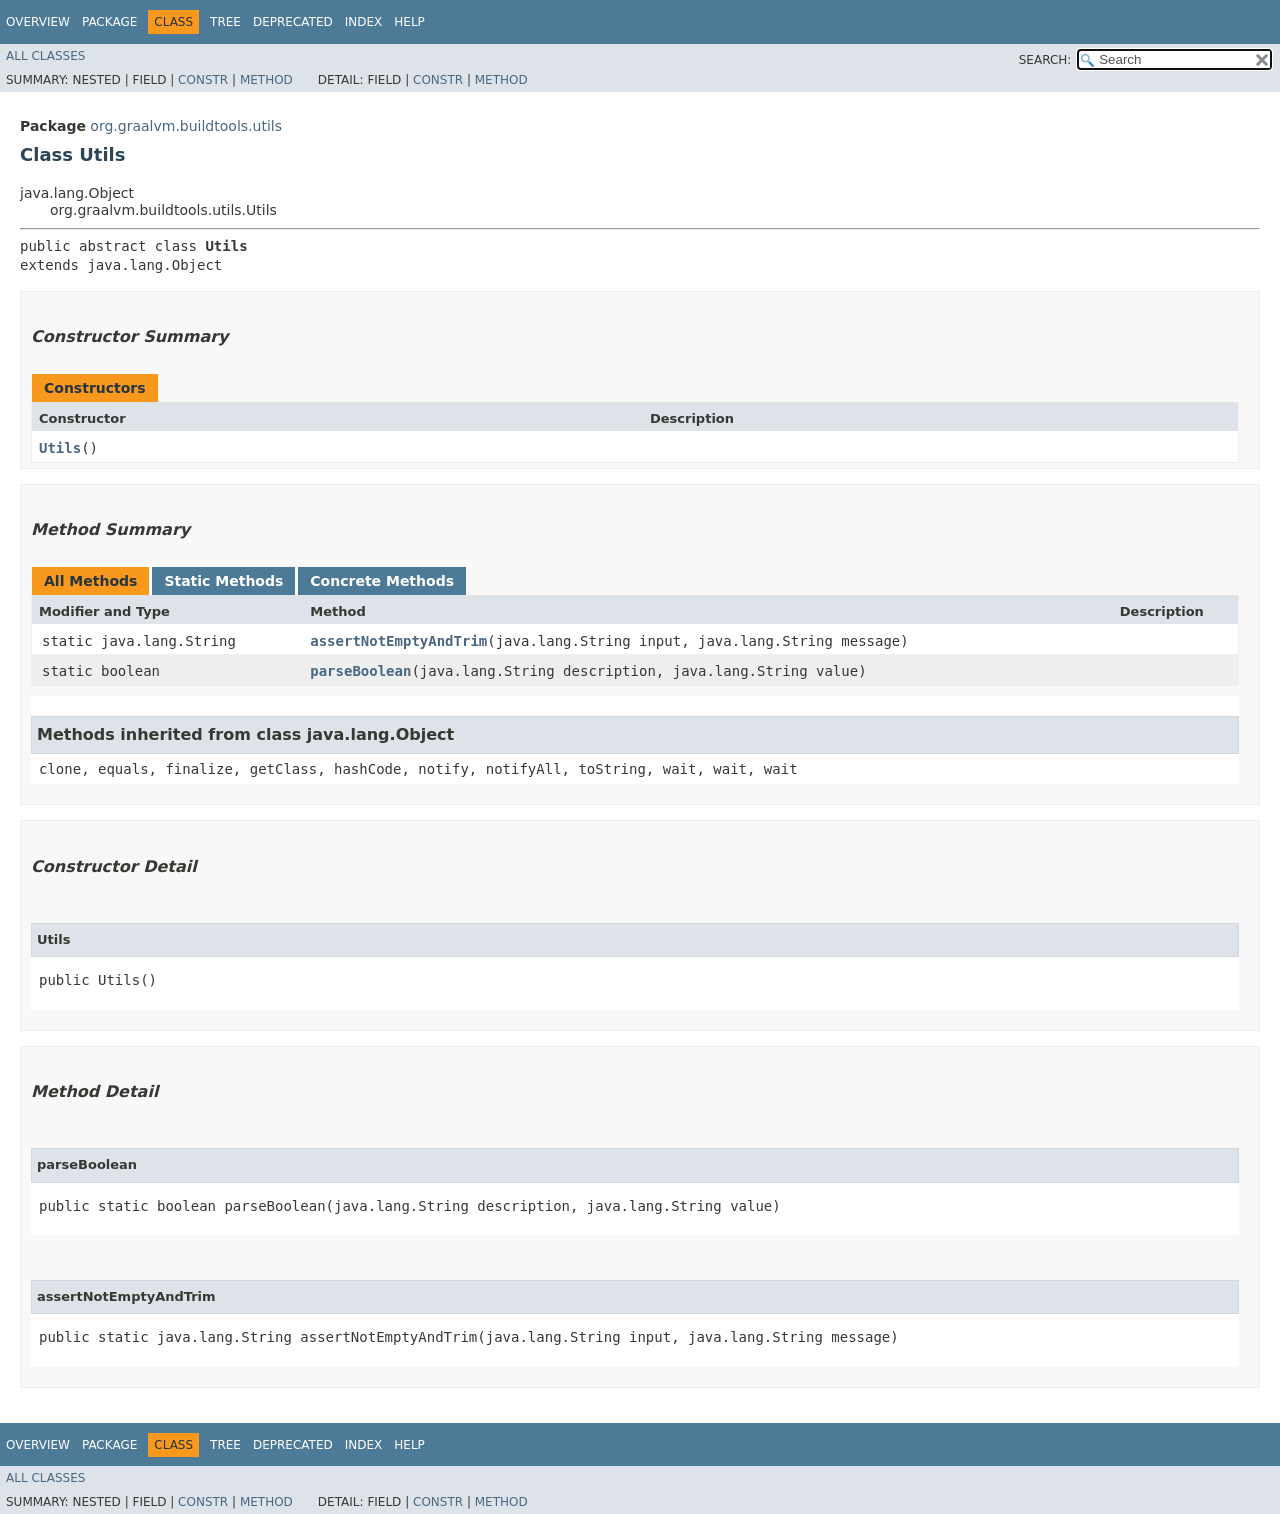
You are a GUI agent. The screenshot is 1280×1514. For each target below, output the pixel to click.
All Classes (45, 56)
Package (109, 22)
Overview (38, 22)
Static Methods (223, 581)
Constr (203, 80)
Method (266, 80)
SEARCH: (1045, 60)
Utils (60, 448)
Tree (225, 22)
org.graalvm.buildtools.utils (186, 126)
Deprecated (293, 22)
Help (409, 22)
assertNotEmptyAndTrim (398, 641)
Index (364, 22)
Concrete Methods (382, 581)
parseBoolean (360, 671)
